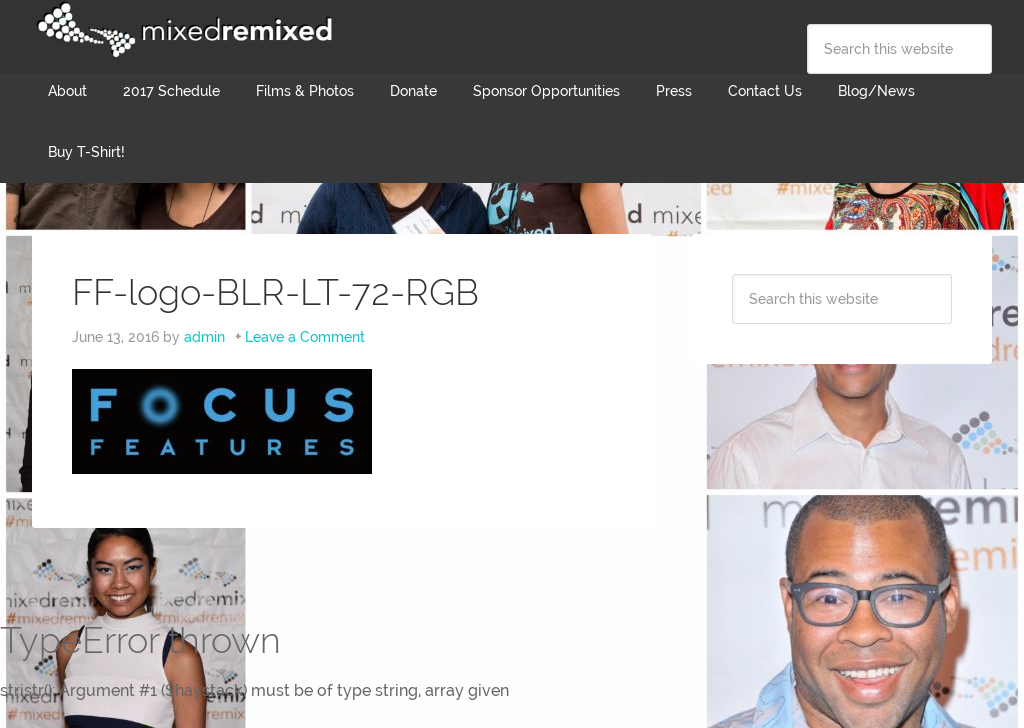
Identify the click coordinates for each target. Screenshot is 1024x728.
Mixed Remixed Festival (182, 30)
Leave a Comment (305, 337)
